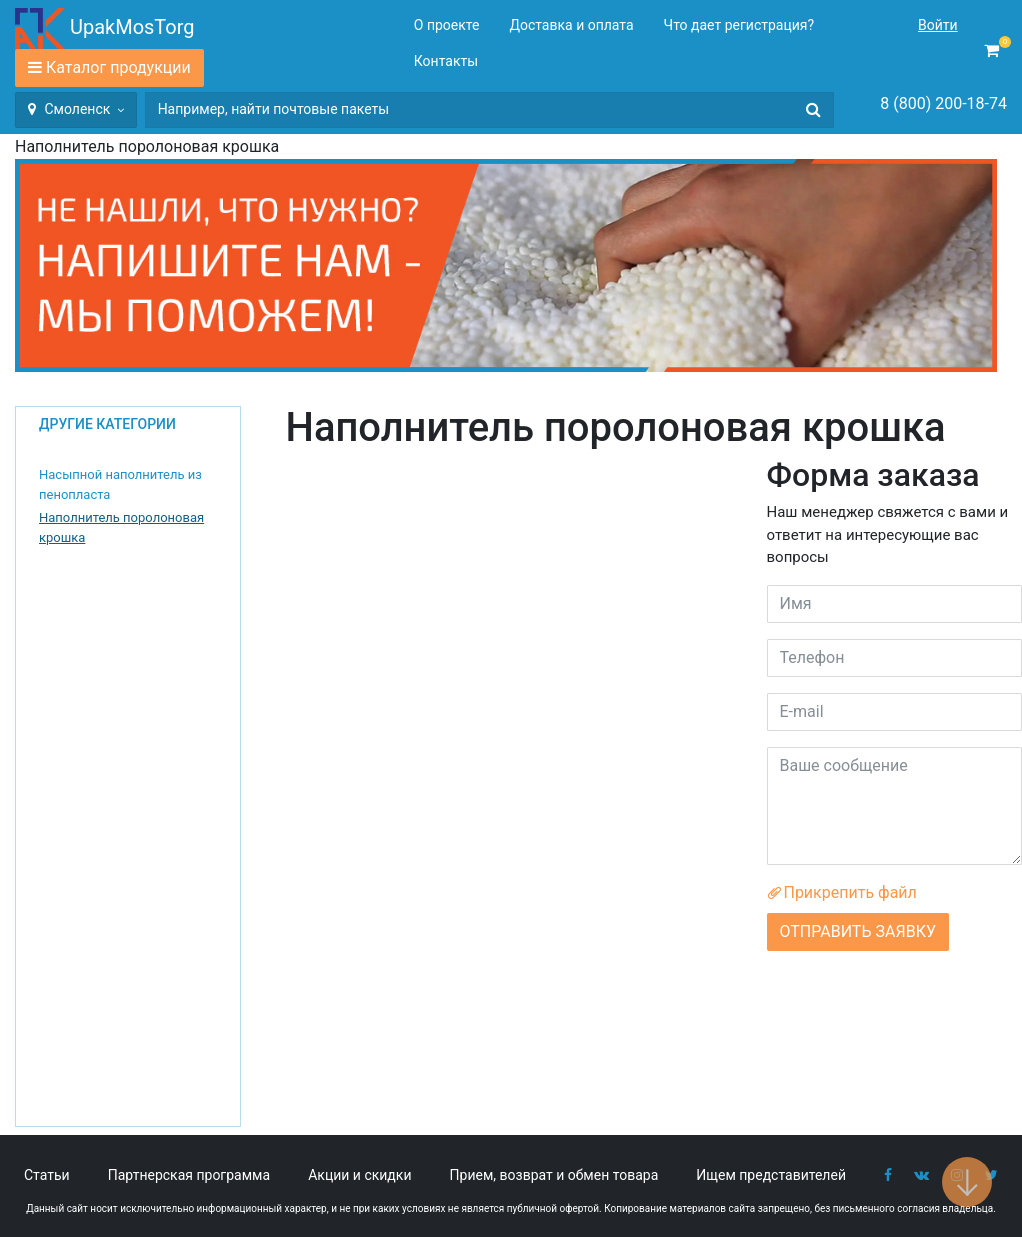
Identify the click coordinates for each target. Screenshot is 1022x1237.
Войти (938, 25)
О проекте (447, 25)
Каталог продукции (118, 67)
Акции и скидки (359, 1175)
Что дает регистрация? (739, 25)
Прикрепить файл (842, 892)
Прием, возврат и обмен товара (554, 1175)
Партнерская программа (189, 1175)
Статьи (47, 1175)
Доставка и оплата (571, 25)
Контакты (446, 61)
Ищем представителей (771, 1175)
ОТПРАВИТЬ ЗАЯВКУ (858, 931)
